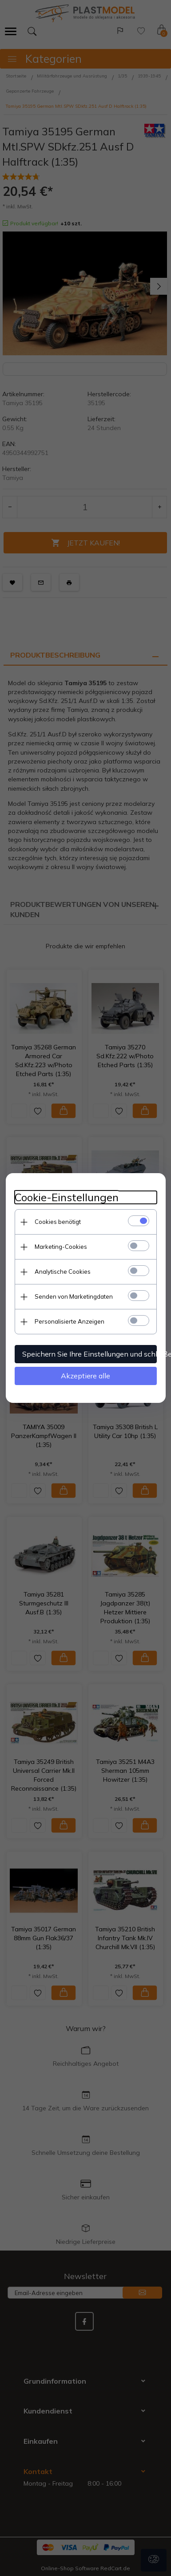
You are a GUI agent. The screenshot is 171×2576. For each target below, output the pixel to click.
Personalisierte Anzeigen (69, 1321)
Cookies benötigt (58, 1221)
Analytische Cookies (63, 1271)
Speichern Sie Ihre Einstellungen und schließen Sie (89, 1353)
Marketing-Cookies (61, 1246)
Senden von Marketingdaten (74, 1296)
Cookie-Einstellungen (67, 1197)
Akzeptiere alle (85, 1375)
